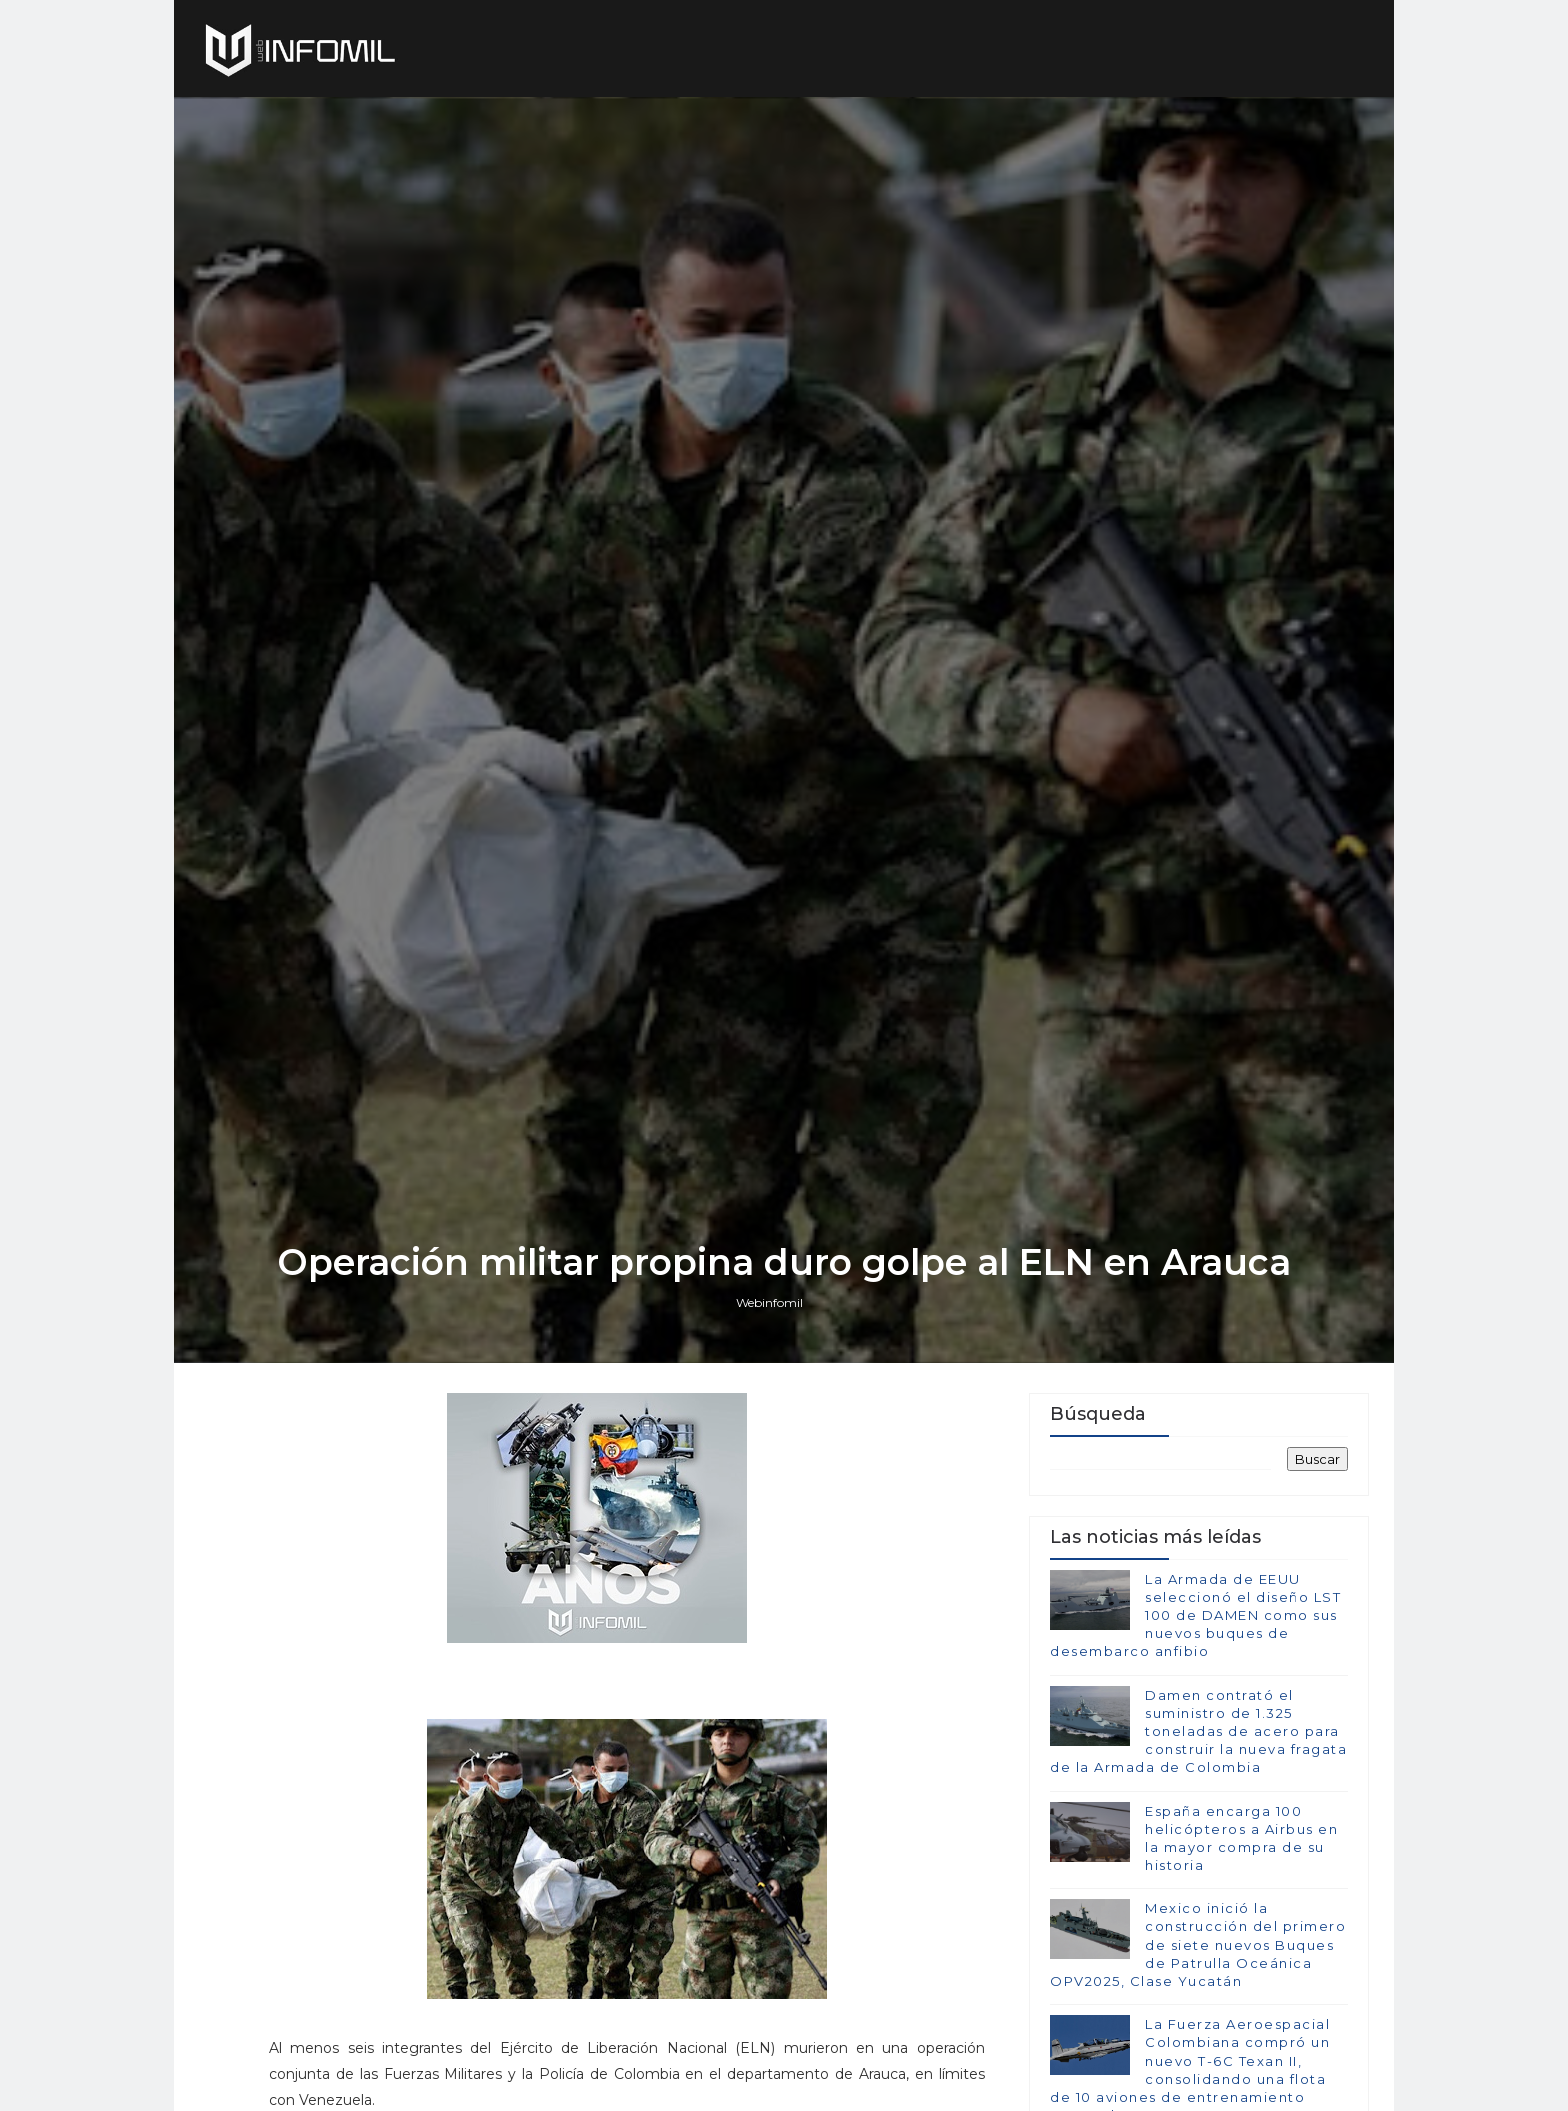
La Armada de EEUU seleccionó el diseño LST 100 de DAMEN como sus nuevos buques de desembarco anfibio (1195, 1615)
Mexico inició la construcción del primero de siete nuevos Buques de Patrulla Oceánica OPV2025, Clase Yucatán (1198, 1944)
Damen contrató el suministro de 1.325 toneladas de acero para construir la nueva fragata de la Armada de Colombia (1198, 1731)
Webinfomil (769, 1302)
